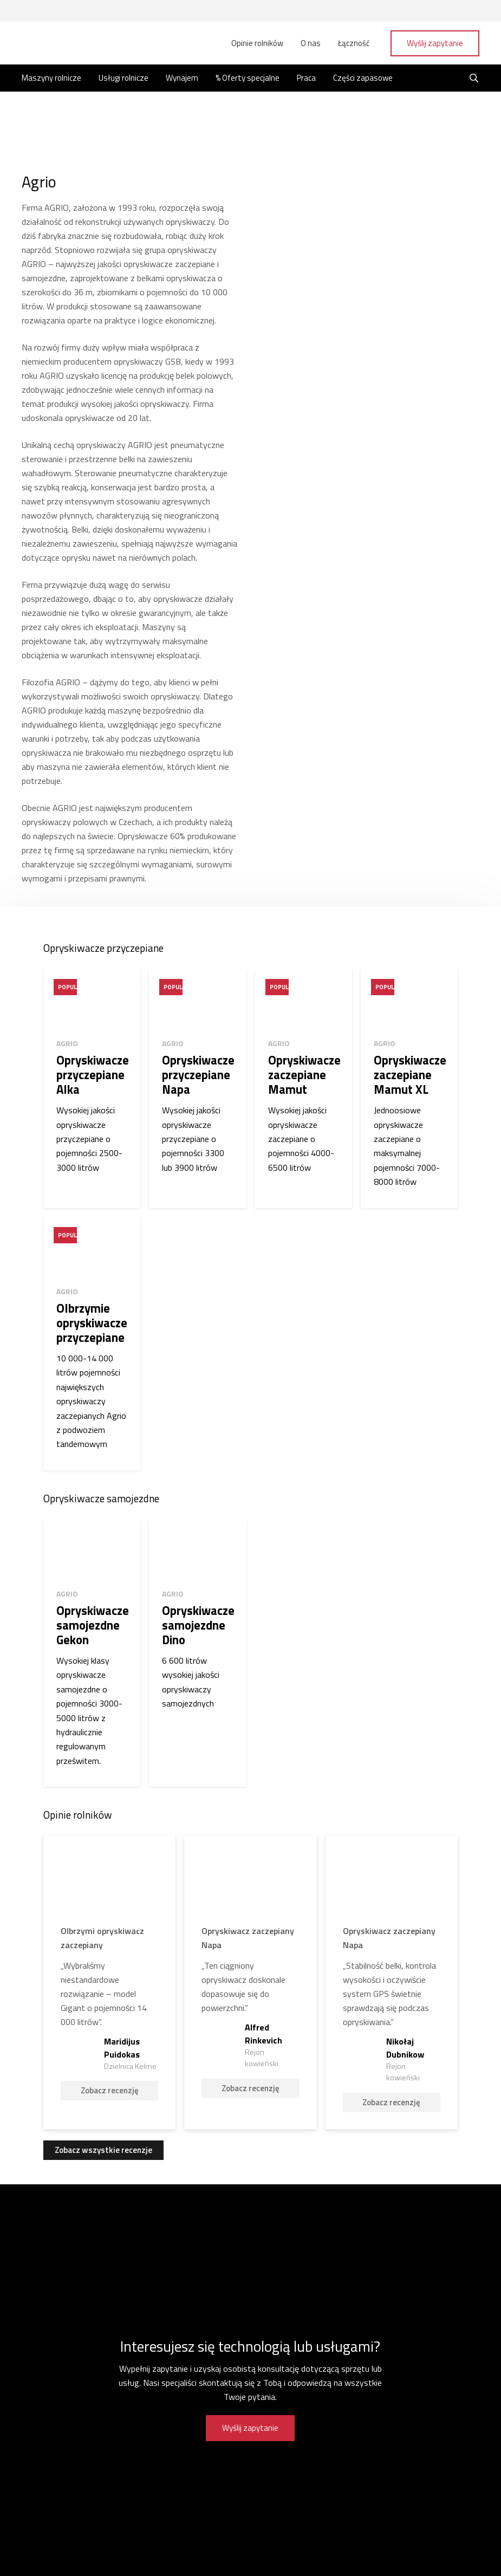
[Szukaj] (474, 79)
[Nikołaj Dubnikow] (392, 1977)
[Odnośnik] (60, 43)
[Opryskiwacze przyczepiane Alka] (91, 1087)
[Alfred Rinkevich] (250, 1977)
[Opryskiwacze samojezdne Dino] (197, 1648)
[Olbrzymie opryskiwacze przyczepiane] (91, 1341)
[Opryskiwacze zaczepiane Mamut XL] (409, 1087)
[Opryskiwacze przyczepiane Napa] (197, 1087)
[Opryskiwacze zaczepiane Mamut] (303, 1087)
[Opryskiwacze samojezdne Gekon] (91, 1648)
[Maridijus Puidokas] (109, 1977)
